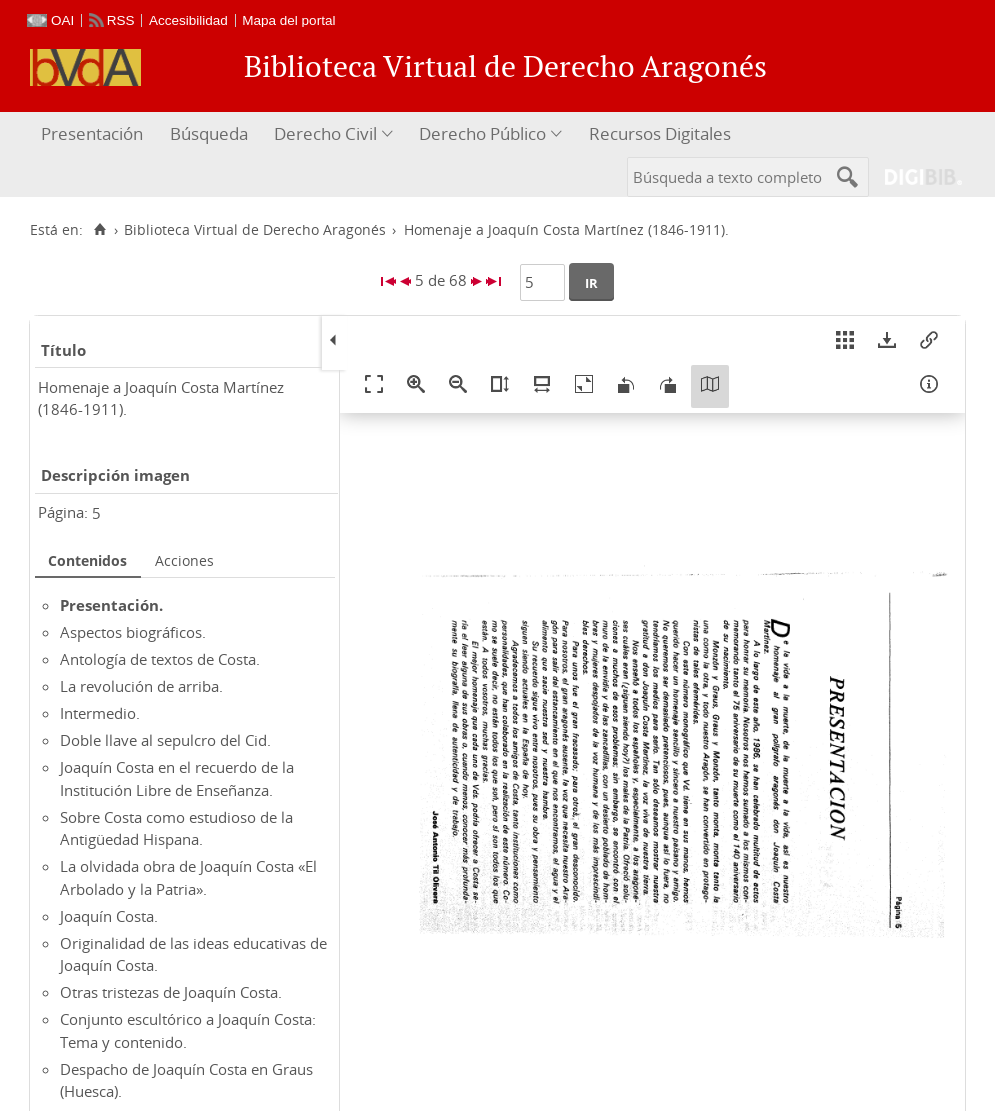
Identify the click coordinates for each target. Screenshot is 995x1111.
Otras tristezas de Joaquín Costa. (171, 992)
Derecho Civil (325, 133)
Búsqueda (209, 133)
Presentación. (111, 605)
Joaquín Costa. (109, 916)
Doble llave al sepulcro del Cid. (165, 740)
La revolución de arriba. (141, 686)
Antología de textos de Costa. (160, 659)
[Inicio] (99, 230)
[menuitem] (94, 134)
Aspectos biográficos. (133, 632)
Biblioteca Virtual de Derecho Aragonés (255, 230)
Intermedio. (100, 713)
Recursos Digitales (660, 133)
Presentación (92, 133)
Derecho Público (482, 133)
